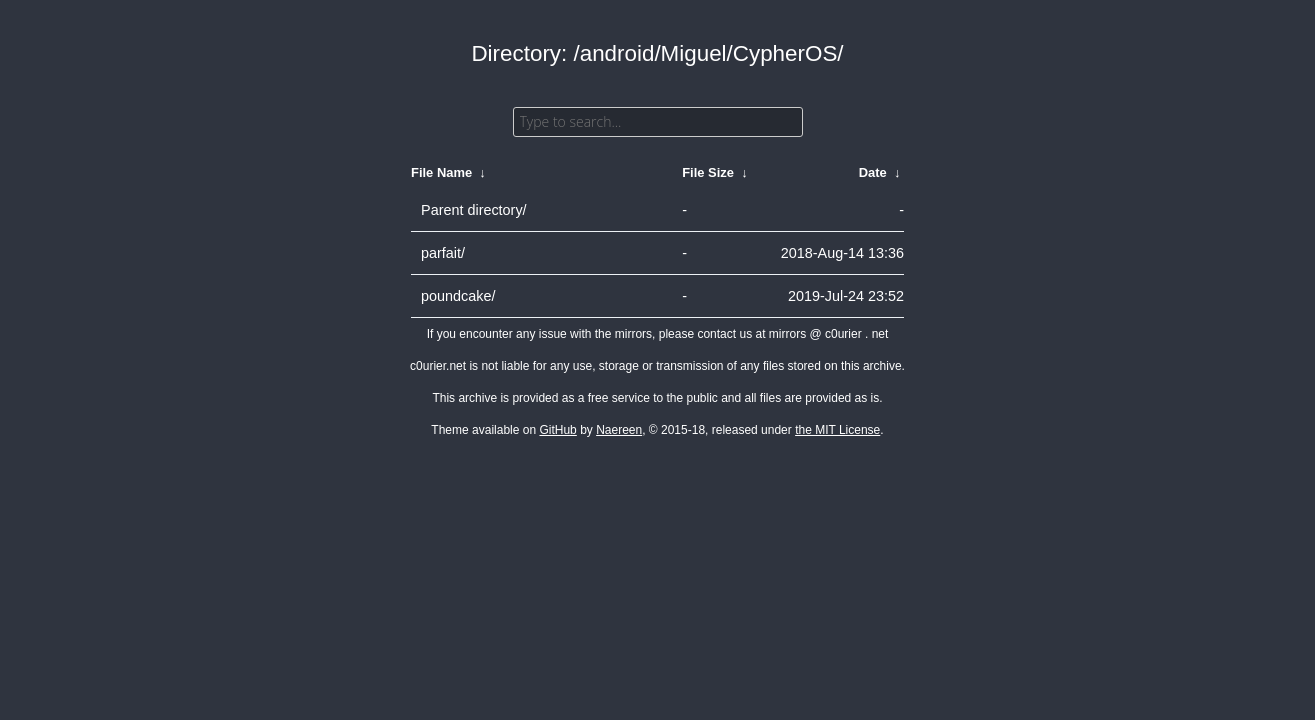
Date (873, 172)
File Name (441, 172)
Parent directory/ (474, 210)
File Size (708, 172)
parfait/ (443, 253)
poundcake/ (458, 296)
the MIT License (837, 430)
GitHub (557, 430)
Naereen (619, 430)
